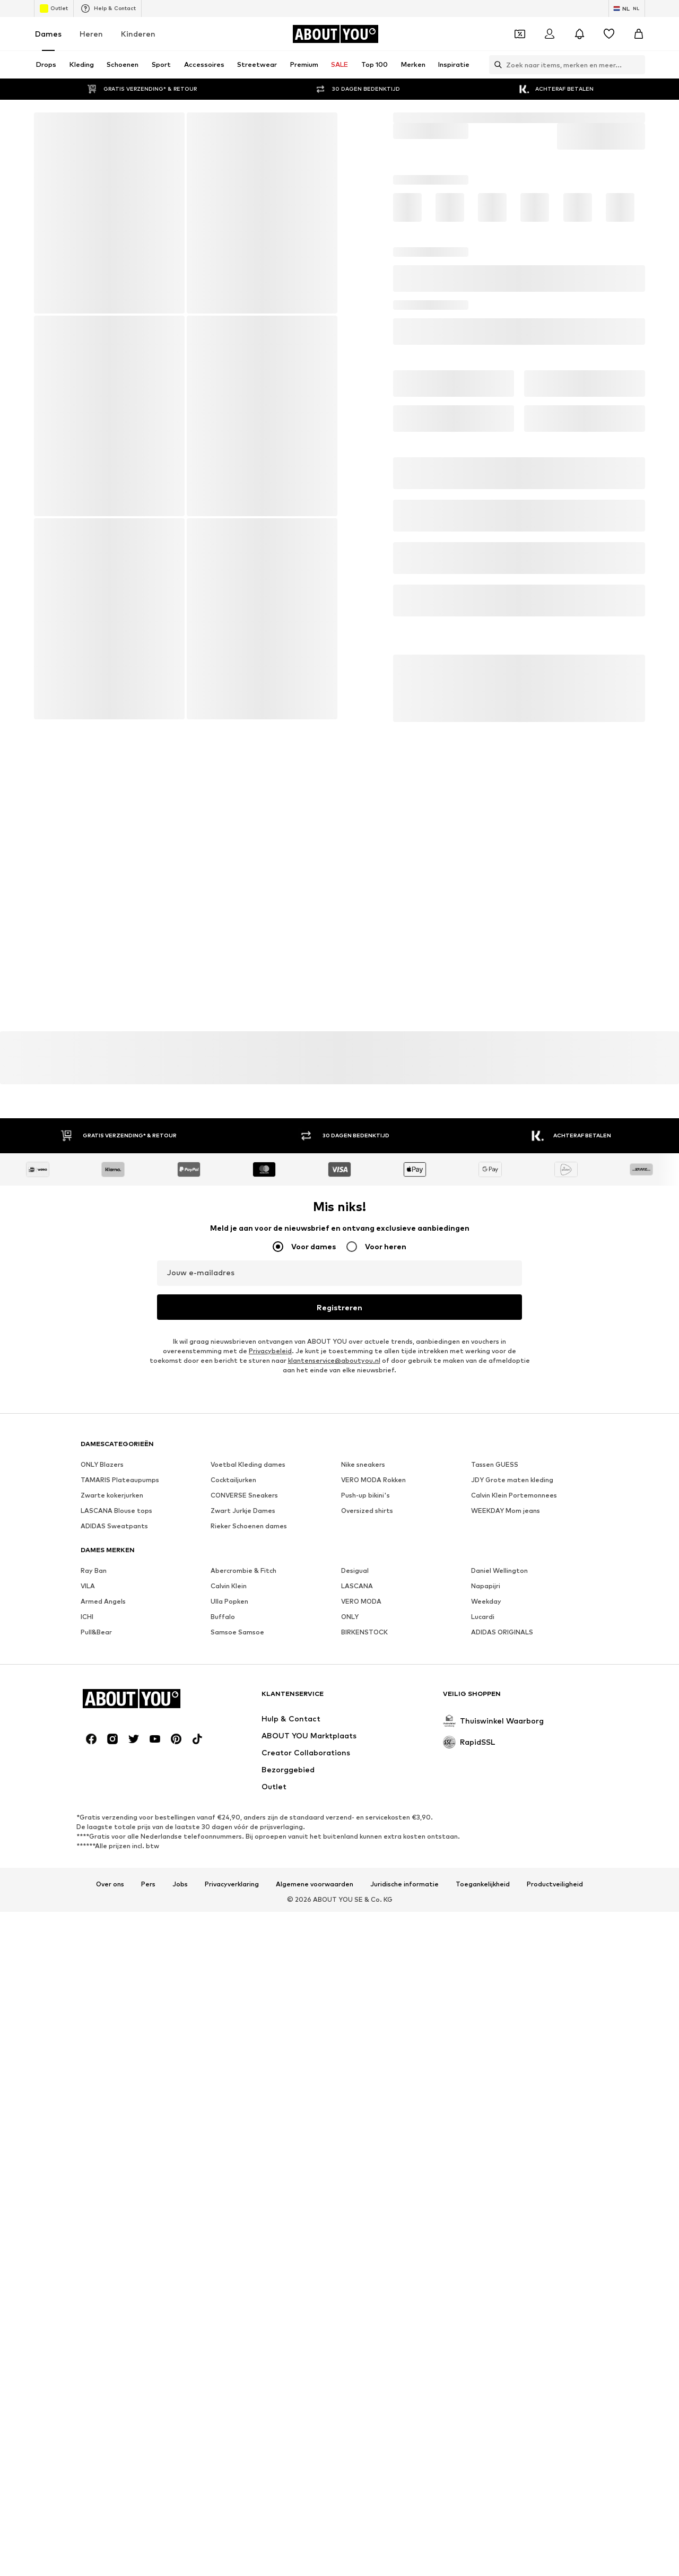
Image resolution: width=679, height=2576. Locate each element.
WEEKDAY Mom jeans (505, 1511)
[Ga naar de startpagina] (335, 34)
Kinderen (138, 33)
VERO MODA (361, 1601)
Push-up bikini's (365, 1495)
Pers (148, 1883)
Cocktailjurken (233, 1480)
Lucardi (482, 1617)
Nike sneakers (363, 1464)
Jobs (180, 1883)
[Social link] (91, 1739)
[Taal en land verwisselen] (627, 8)
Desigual (355, 1570)
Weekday (486, 1601)
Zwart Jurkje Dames (243, 1511)
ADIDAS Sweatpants (114, 1526)
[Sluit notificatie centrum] (579, 34)
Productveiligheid (555, 1883)
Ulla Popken (229, 1601)
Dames (48, 33)
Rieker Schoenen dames (249, 1526)
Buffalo (223, 1617)
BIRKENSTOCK (364, 1632)
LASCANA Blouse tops (116, 1511)
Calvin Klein (229, 1586)
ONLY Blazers (102, 1464)
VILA (88, 1586)
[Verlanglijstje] (609, 34)
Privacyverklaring (232, 1883)
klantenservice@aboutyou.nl (334, 1360)
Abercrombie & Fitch (243, 1570)
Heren (91, 33)
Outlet (54, 8)
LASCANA (357, 1586)
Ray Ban (94, 1570)
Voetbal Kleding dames (248, 1464)
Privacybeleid (270, 1351)
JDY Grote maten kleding (512, 1480)
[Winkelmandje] (638, 34)
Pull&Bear (96, 1632)
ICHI (87, 1617)
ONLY (350, 1617)
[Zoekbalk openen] (495, 64)
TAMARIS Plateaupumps (120, 1480)
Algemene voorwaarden (314, 1883)
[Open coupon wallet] (519, 34)
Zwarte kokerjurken (112, 1495)
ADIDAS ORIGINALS (502, 1632)
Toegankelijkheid (483, 1883)
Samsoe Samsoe (237, 1632)
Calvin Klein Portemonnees (514, 1495)
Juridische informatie (404, 1883)
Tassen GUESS (494, 1464)
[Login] (549, 34)
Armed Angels (103, 1601)
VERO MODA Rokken (373, 1480)
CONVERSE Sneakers (244, 1495)
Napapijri (485, 1586)
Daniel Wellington (499, 1570)
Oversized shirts (367, 1511)
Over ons (110, 1883)
